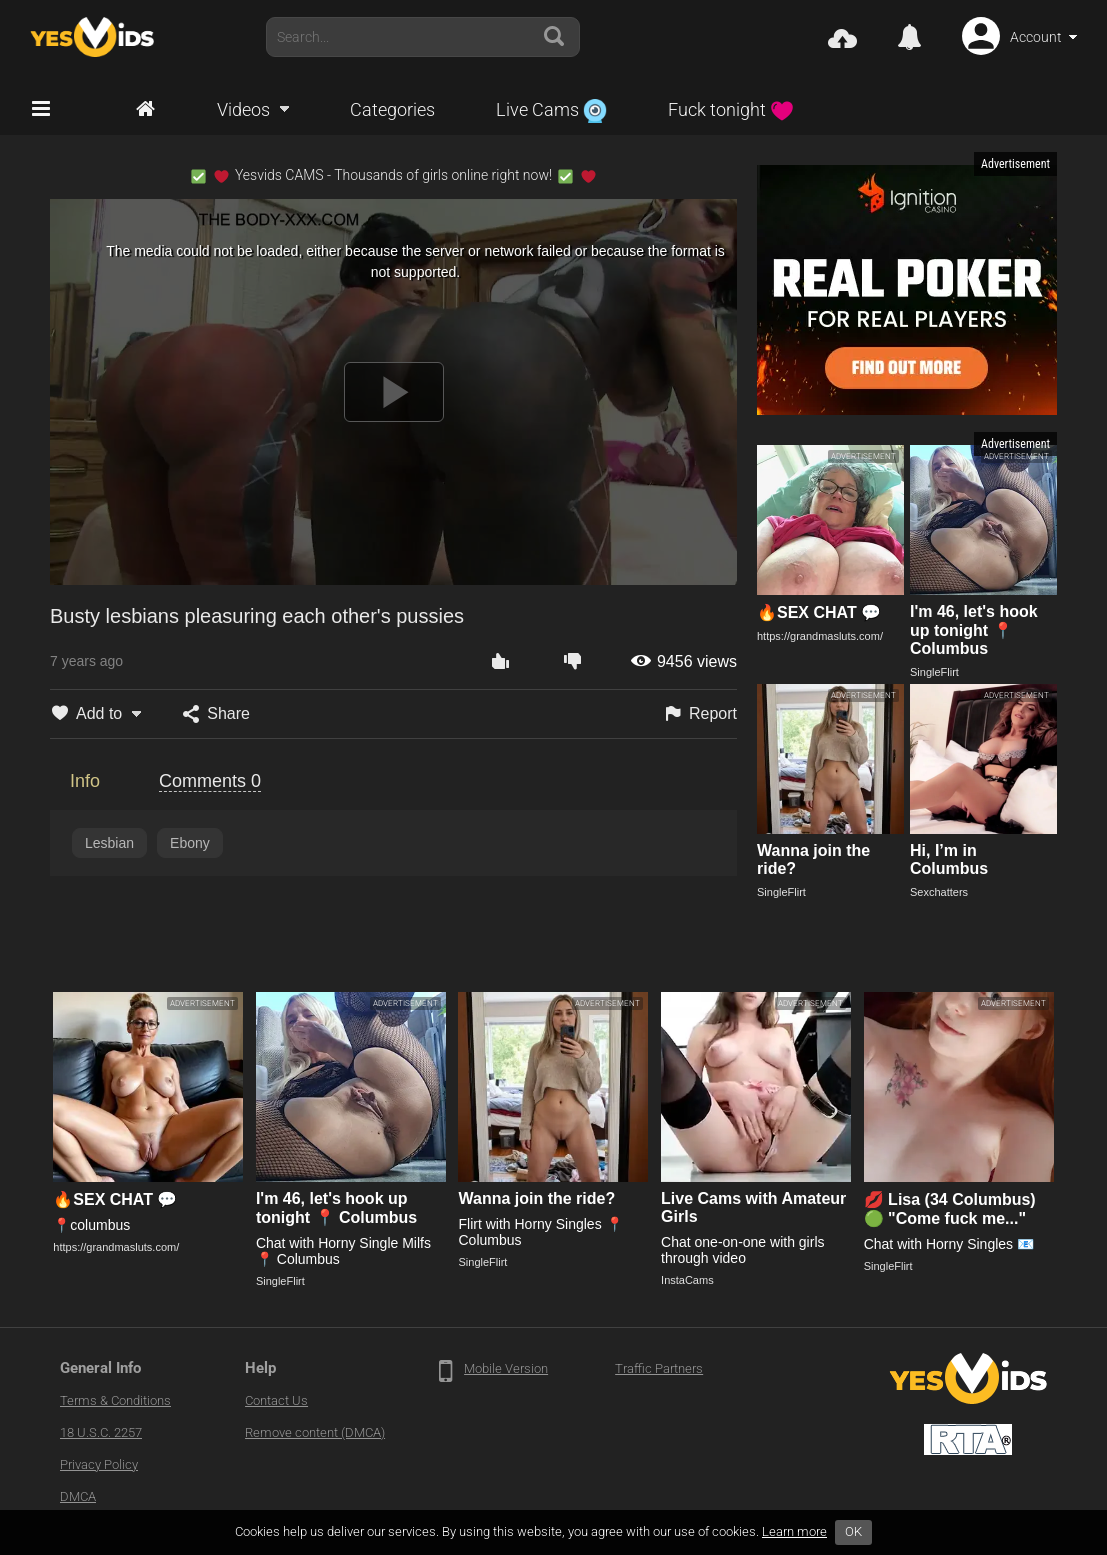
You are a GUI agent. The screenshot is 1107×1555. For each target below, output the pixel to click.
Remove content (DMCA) (315, 1432)
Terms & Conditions (115, 1400)
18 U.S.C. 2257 (101, 1432)
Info (85, 781)
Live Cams (551, 109)
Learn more (794, 1531)
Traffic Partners (659, 1368)
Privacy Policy (99, 1464)
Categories (392, 109)
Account (1036, 37)
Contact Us (276, 1400)
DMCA (78, 1496)
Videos (243, 109)
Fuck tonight (731, 109)
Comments (210, 781)
